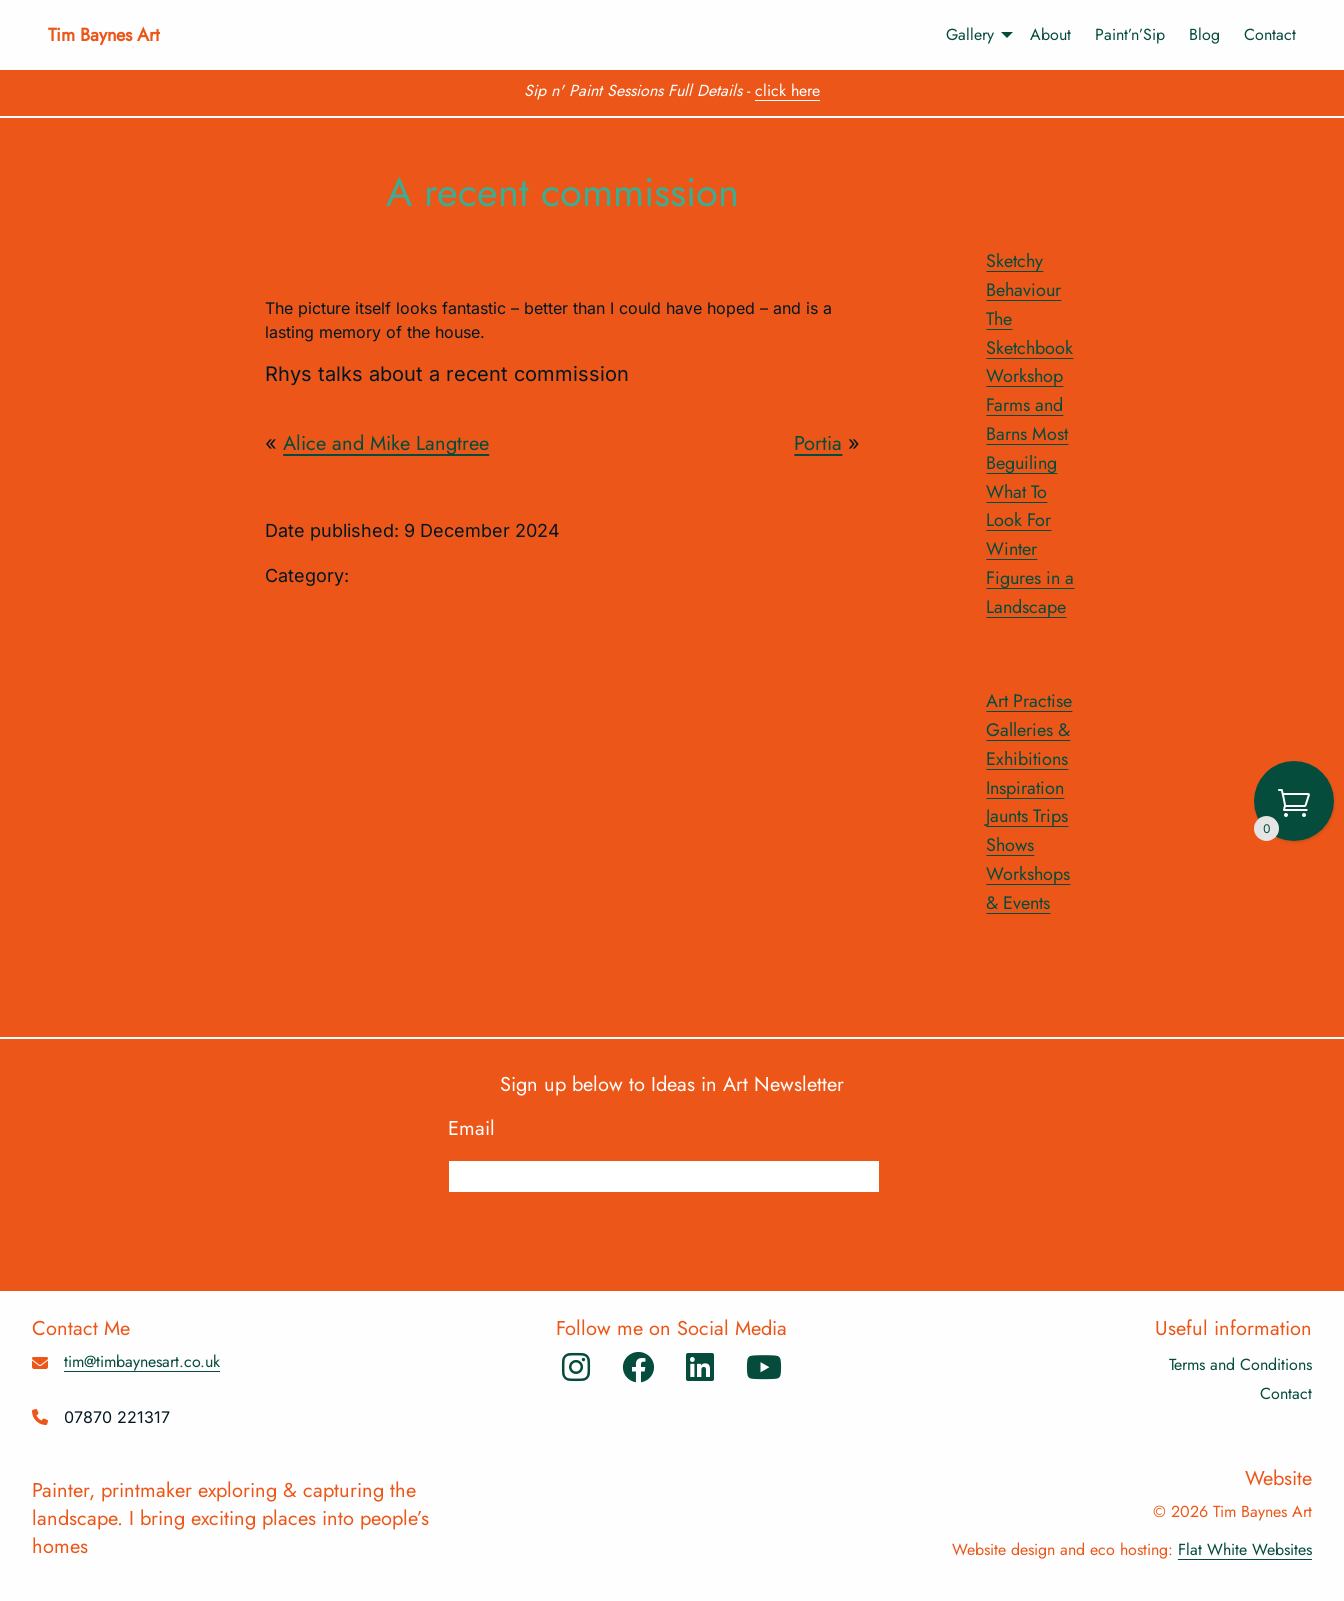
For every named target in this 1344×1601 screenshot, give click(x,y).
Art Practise (1029, 701)
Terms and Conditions (1240, 1364)
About (1050, 34)
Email (481, 1129)
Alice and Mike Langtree (386, 443)
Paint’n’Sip (1130, 34)
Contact (1270, 34)
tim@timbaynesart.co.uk (142, 1361)
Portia (818, 443)
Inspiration (1025, 788)
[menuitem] (970, 35)
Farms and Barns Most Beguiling (1027, 434)
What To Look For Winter (1018, 521)
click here (787, 90)
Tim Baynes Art (103, 35)
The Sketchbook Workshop (1029, 348)
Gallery (970, 34)
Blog (1204, 34)
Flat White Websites (1245, 1549)
